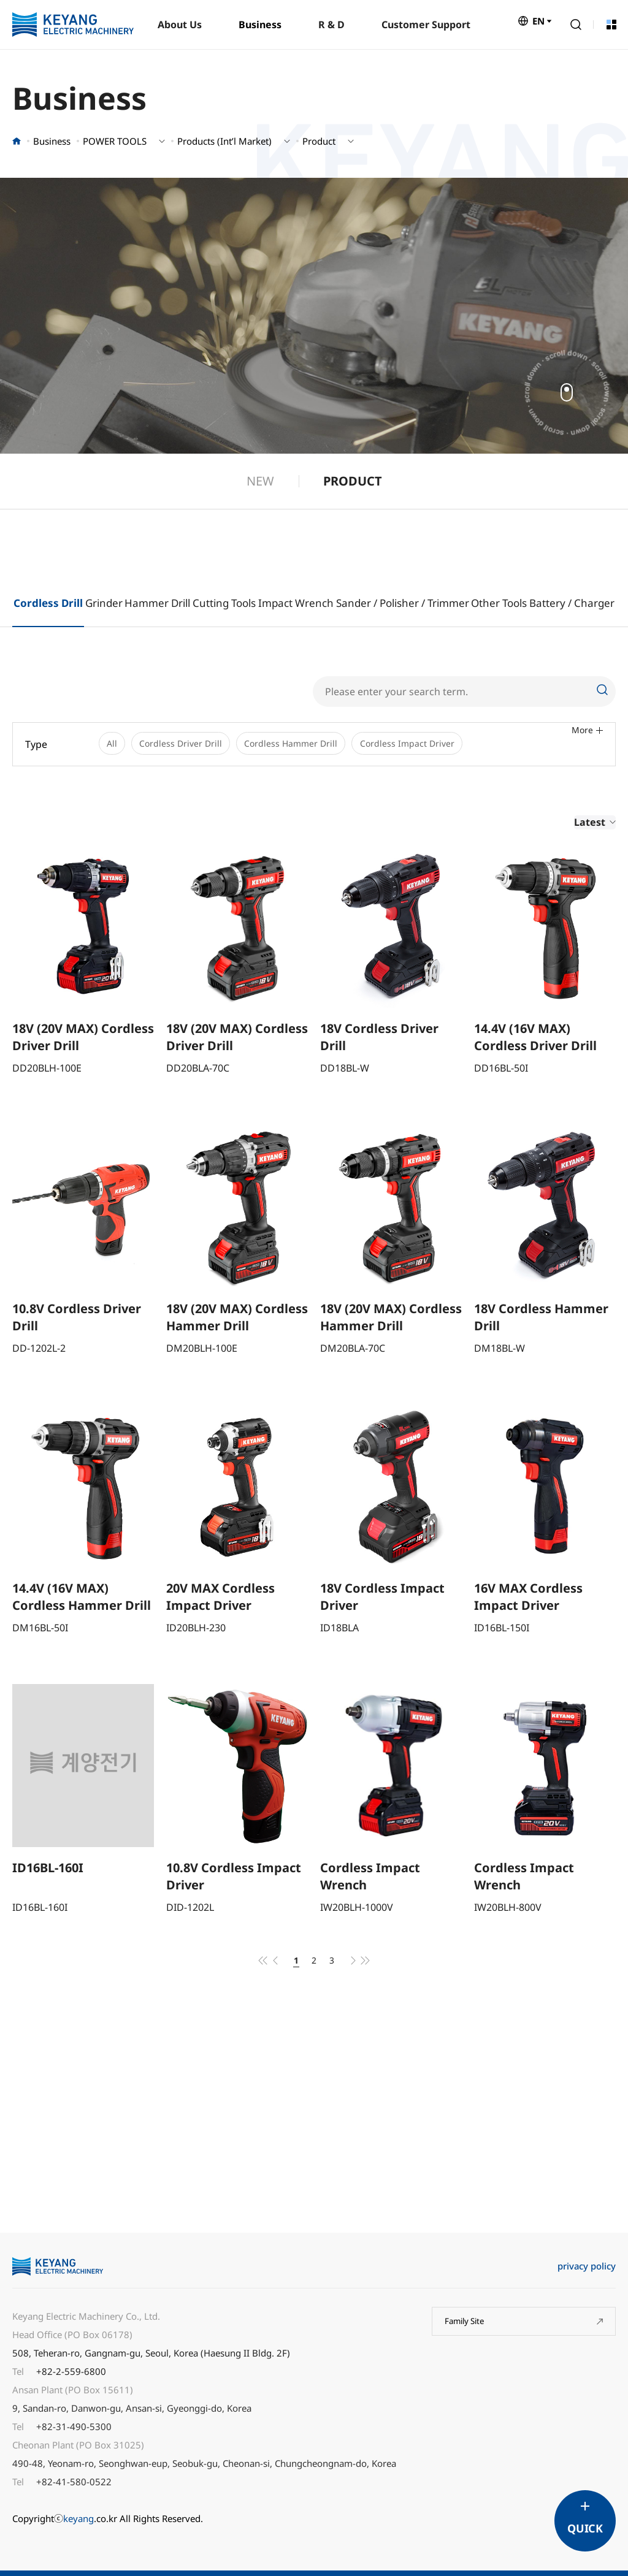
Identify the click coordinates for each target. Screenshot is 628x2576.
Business (260, 24)
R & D (331, 24)
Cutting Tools (224, 603)
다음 (359, 1964)
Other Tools (499, 603)
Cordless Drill (48, 603)
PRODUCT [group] (352, 481)
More (586, 744)
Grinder (104, 603)
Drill (180, 603)
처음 (256, 1964)
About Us (180, 24)
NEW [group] (260, 481)
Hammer (146, 603)
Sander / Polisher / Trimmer (402, 603)
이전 (268, 1964)
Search (575, 24)
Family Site (468, 2328)
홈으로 (17, 141)
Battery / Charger (572, 603)
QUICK (584, 2528)
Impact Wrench (296, 603)
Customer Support (425, 24)
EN (538, 24)
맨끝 (372, 1964)
